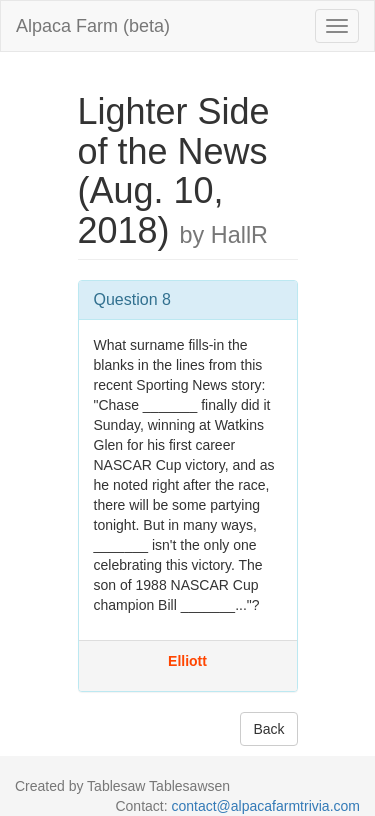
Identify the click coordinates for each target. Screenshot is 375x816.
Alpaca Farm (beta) (93, 26)
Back (268, 729)
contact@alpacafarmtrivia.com (265, 806)
